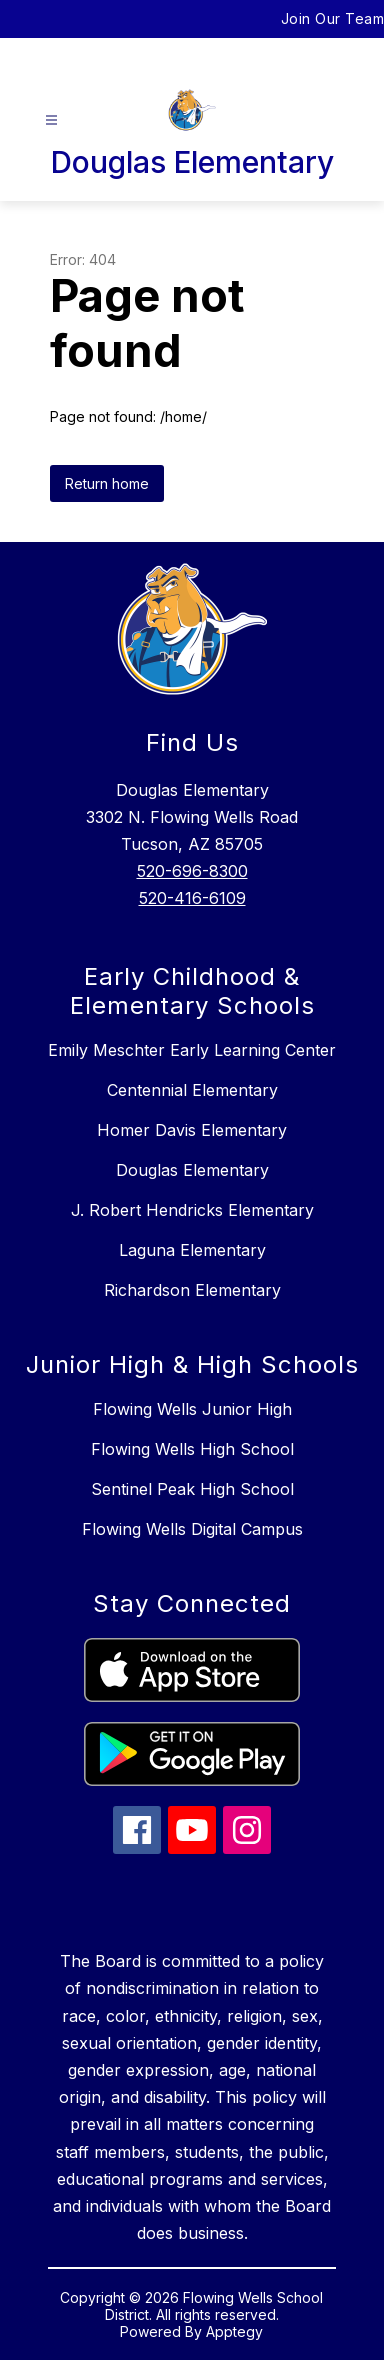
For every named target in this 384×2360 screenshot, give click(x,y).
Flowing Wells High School (192, 1449)
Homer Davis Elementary (192, 1130)
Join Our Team (333, 18)
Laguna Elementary (192, 1250)
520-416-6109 (192, 898)
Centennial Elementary (192, 1090)
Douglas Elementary (192, 1170)
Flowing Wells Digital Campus (192, 1529)
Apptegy (234, 2331)
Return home (107, 483)
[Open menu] (51, 120)
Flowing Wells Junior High (192, 1409)
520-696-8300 (192, 871)
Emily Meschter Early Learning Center (192, 1050)
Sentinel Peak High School (192, 1489)
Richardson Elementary (192, 1290)
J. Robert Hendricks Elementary (192, 1210)
